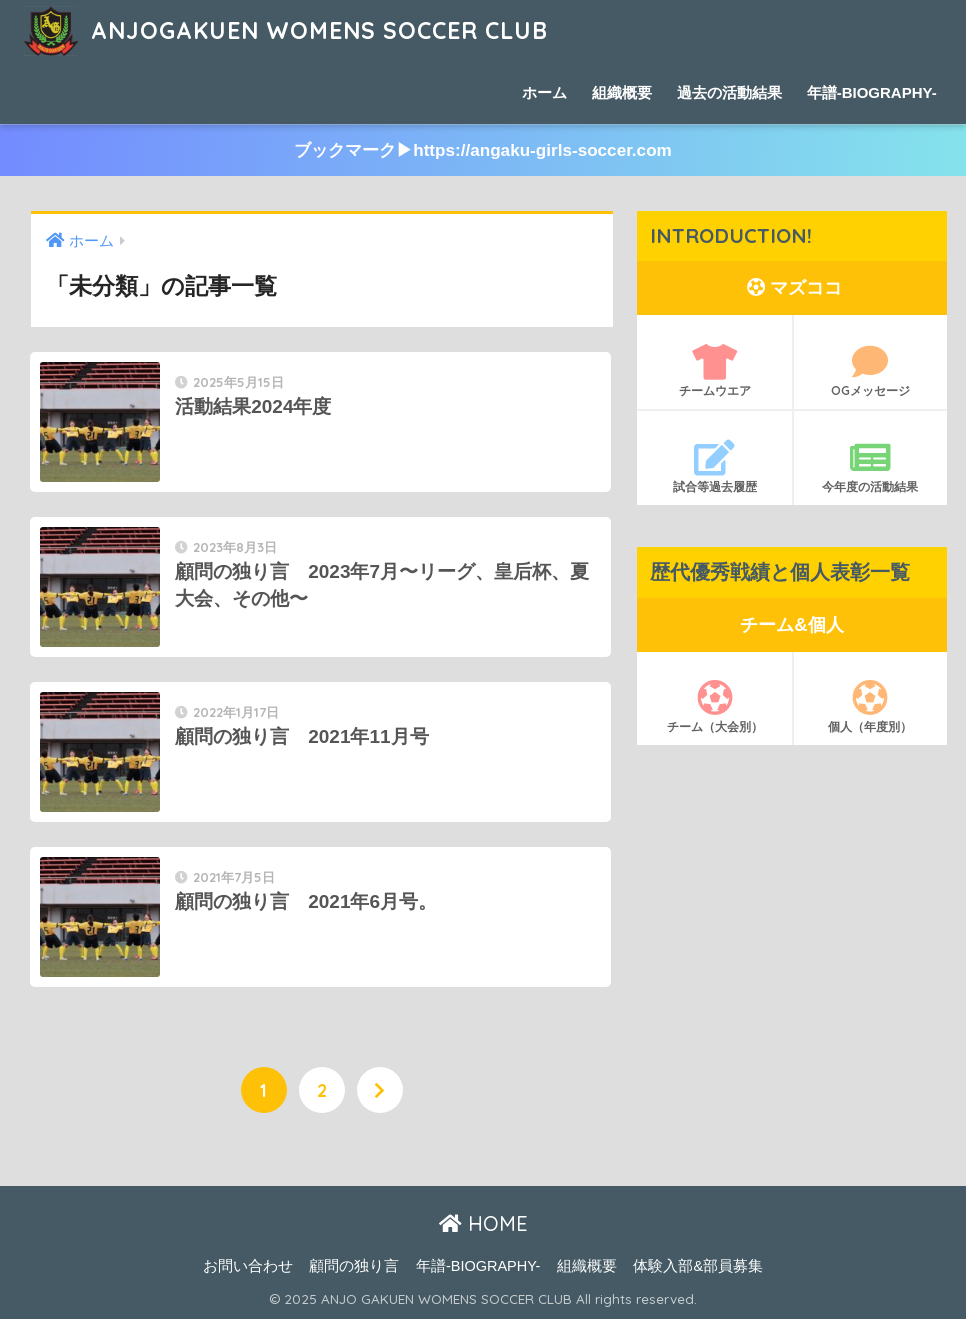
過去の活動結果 (729, 92)
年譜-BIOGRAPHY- (872, 92)
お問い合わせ (248, 1266)
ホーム (544, 92)
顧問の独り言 (354, 1266)
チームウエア (714, 371)
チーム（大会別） (714, 707)
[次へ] (380, 1090)
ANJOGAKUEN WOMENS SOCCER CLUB (285, 30)
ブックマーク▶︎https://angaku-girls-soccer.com (483, 150)
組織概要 (622, 92)
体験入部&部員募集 (698, 1266)
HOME (483, 1223)
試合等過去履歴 (714, 467)
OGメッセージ (870, 371)
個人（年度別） (870, 707)
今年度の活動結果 (870, 467)
